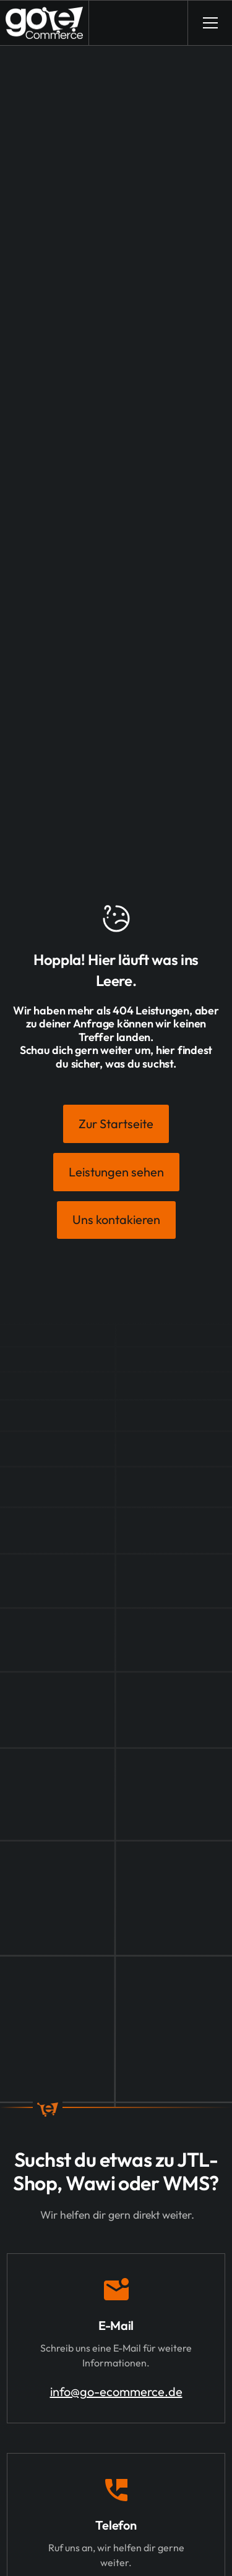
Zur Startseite (116, 1123)
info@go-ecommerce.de (116, 2391)
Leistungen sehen (116, 1172)
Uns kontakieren (116, 1219)
